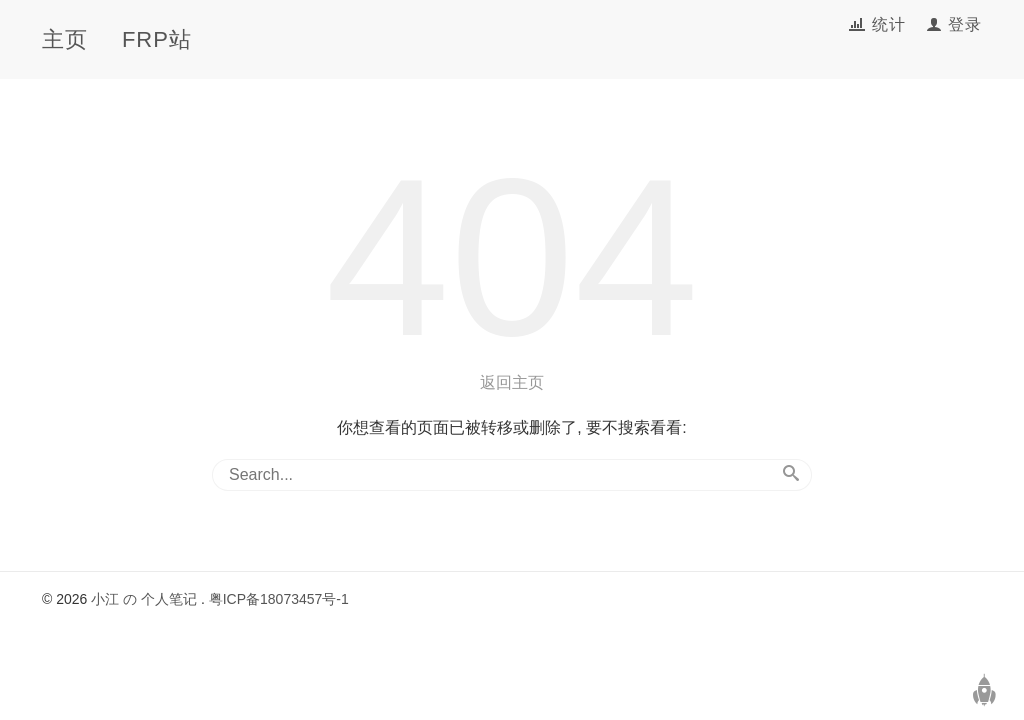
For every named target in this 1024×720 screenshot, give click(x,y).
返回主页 (512, 382)
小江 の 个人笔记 (144, 599)
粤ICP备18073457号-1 (279, 599)
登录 (965, 24)
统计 (891, 24)
